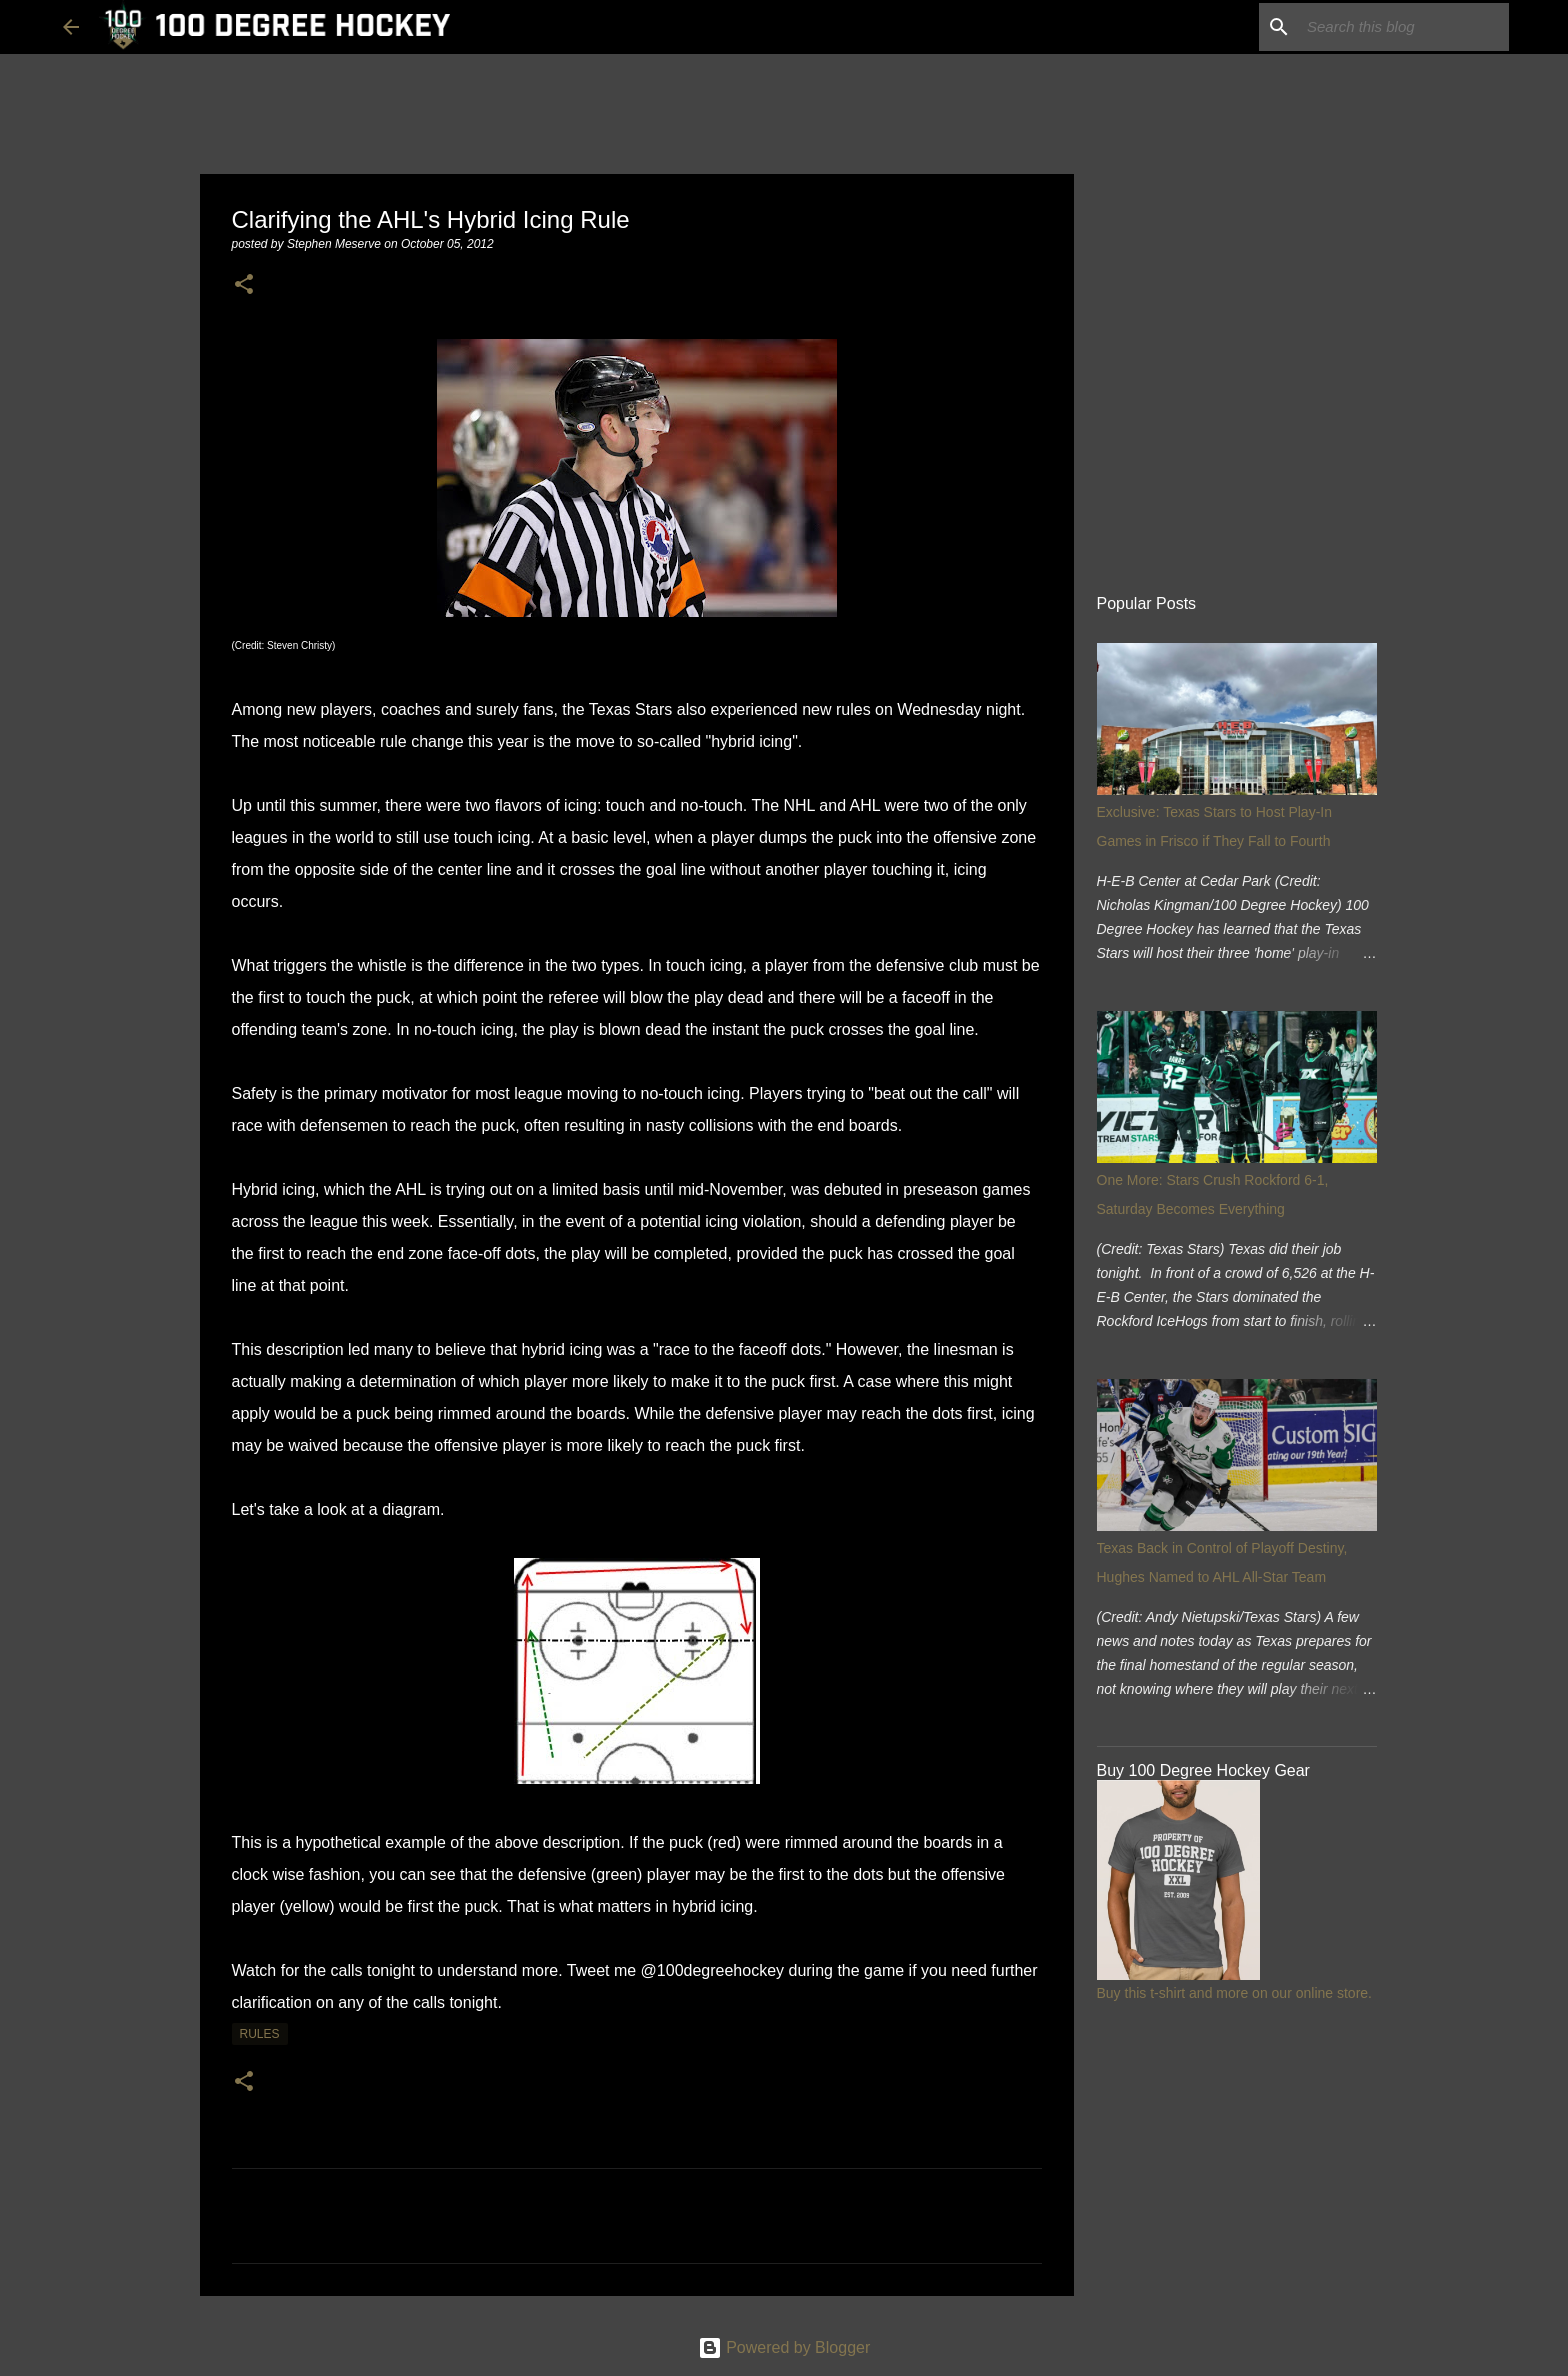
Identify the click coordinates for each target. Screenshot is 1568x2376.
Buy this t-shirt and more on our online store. (1234, 1993)
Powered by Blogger (784, 2347)
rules (260, 2034)
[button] (244, 285)
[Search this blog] (1404, 27)
